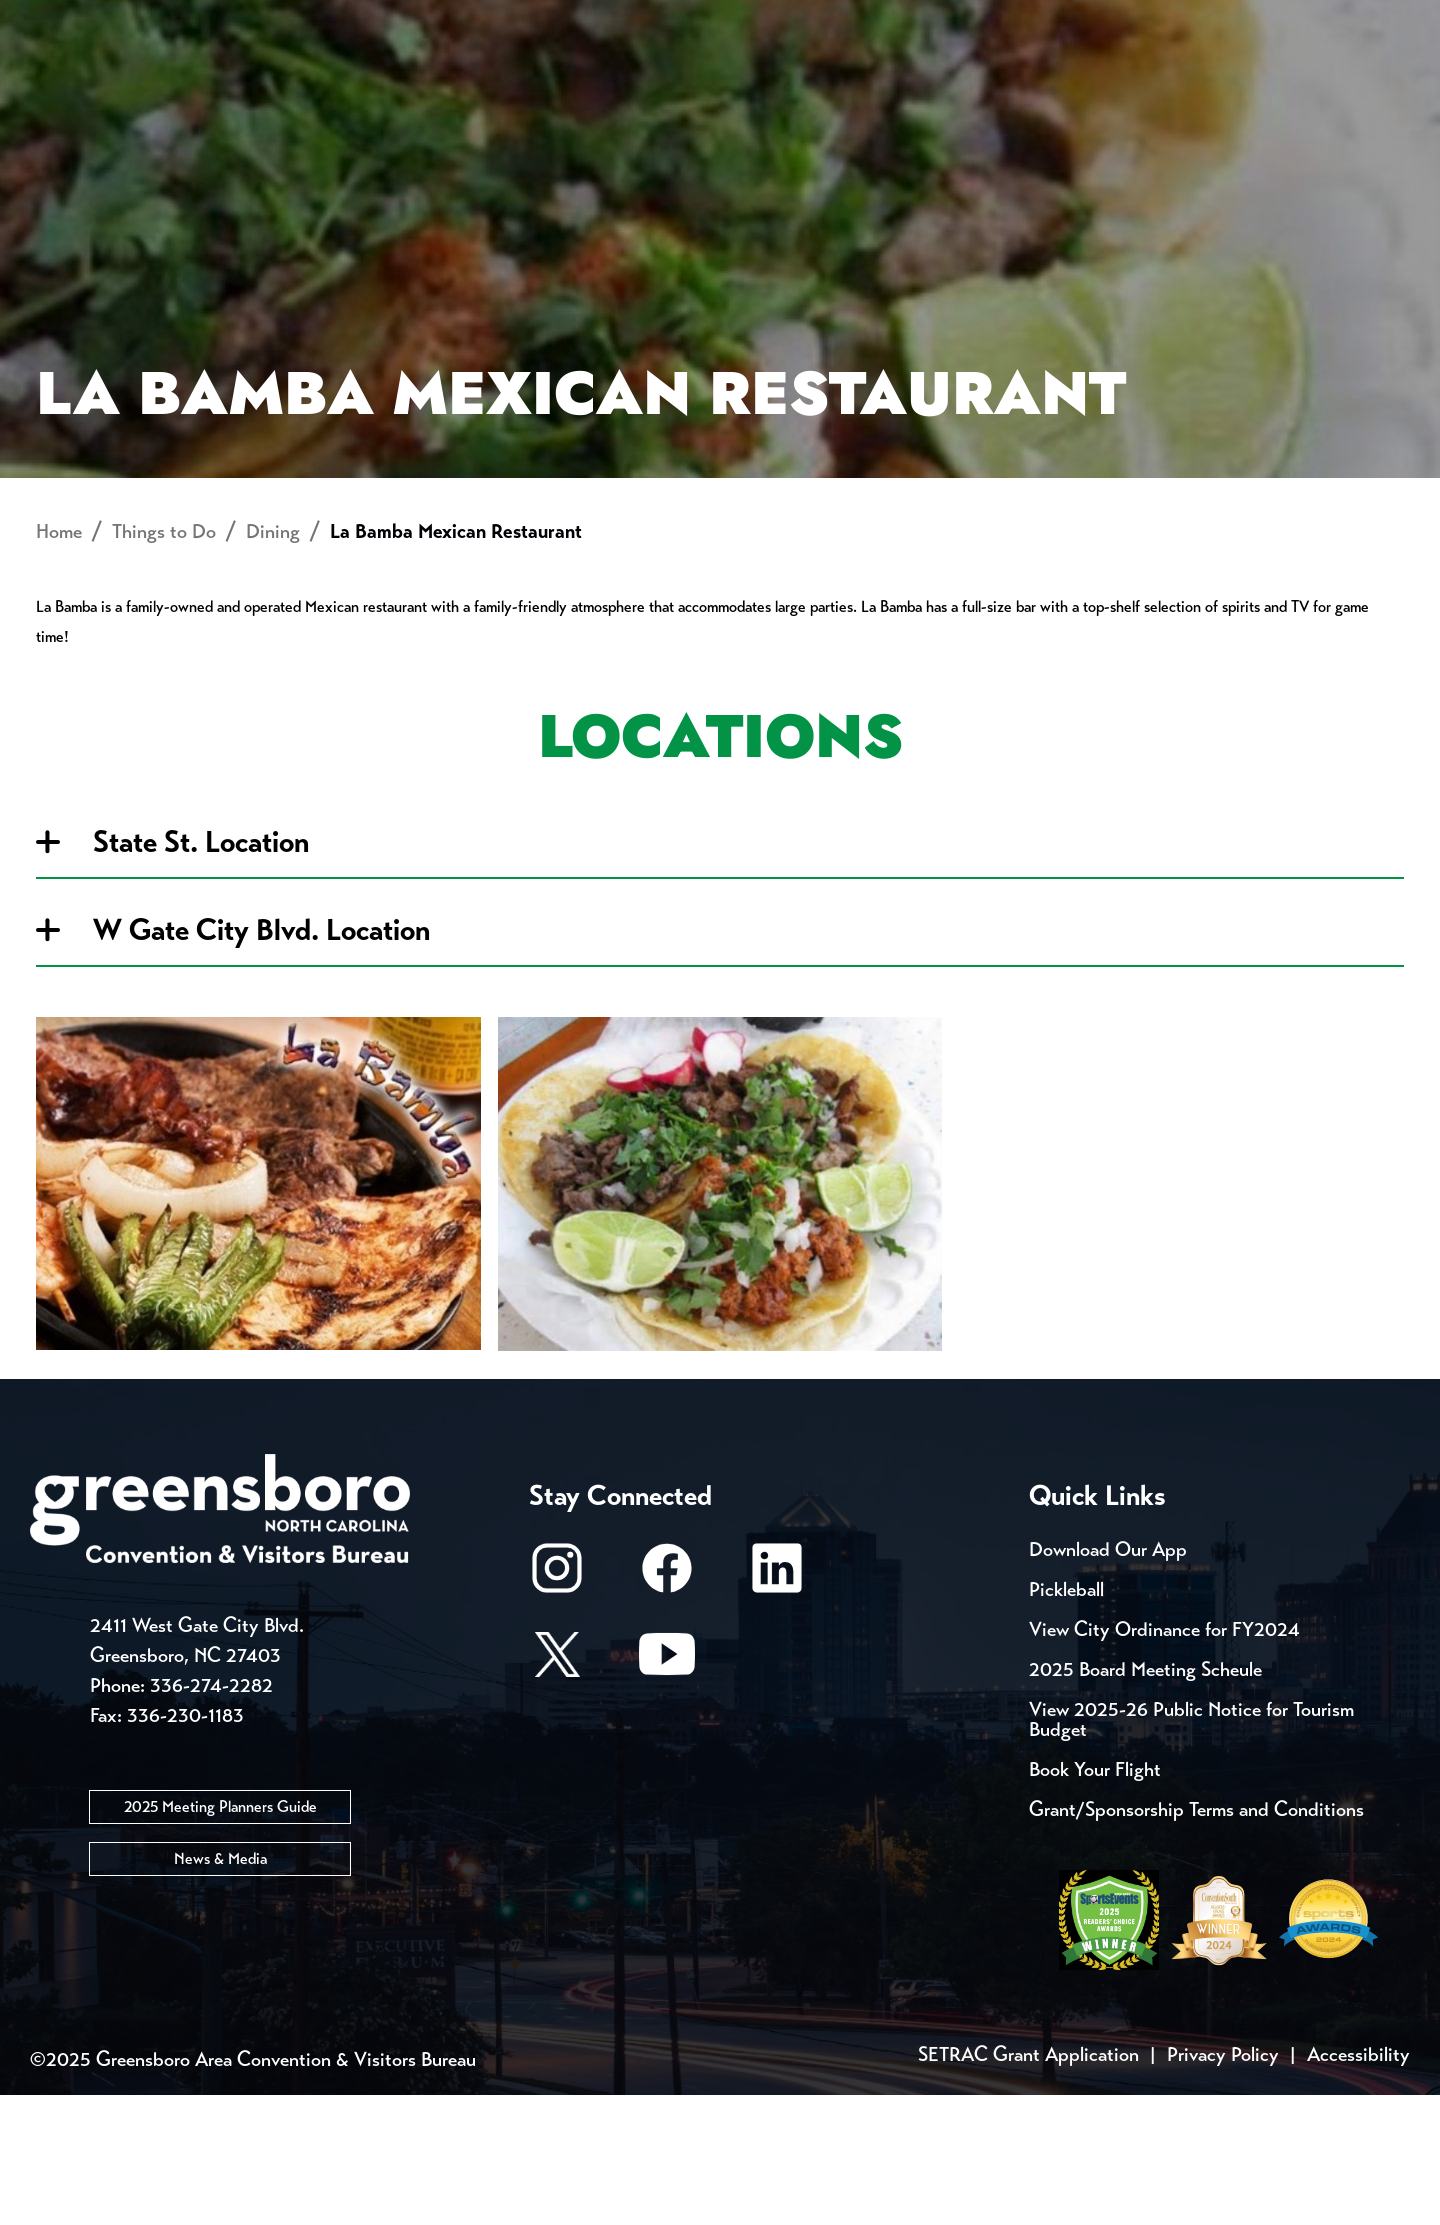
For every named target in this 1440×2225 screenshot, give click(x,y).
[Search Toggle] (1383, 84)
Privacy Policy (1223, 2184)
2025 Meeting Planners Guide (220, 1937)
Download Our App (1108, 1679)
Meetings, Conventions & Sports (1138, 85)
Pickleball (1066, 1719)
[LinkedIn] (777, 1707)
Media (669, 20)
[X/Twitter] (557, 1793)
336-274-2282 (211, 1816)
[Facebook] (667, 1707)
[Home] (560, 85)
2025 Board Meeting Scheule (1145, 1799)
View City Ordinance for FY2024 (1164, 1759)
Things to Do (804, 85)
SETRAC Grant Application (1028, 2184)
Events (67, 20)
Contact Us (358, 20)
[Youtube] (667, 1793)
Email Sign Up (528, 20)
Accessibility (1358, 2184)
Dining (273, 662)
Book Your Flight (1095, 1899)
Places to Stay (274, 85)
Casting (786, 20)
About (68, 85)
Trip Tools (200, 20)
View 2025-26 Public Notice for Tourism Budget (1191, 1849)
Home (59, 662)
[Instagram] (557, 1707)
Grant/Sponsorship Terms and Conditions (1196, 1939)
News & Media (220, 1989)
